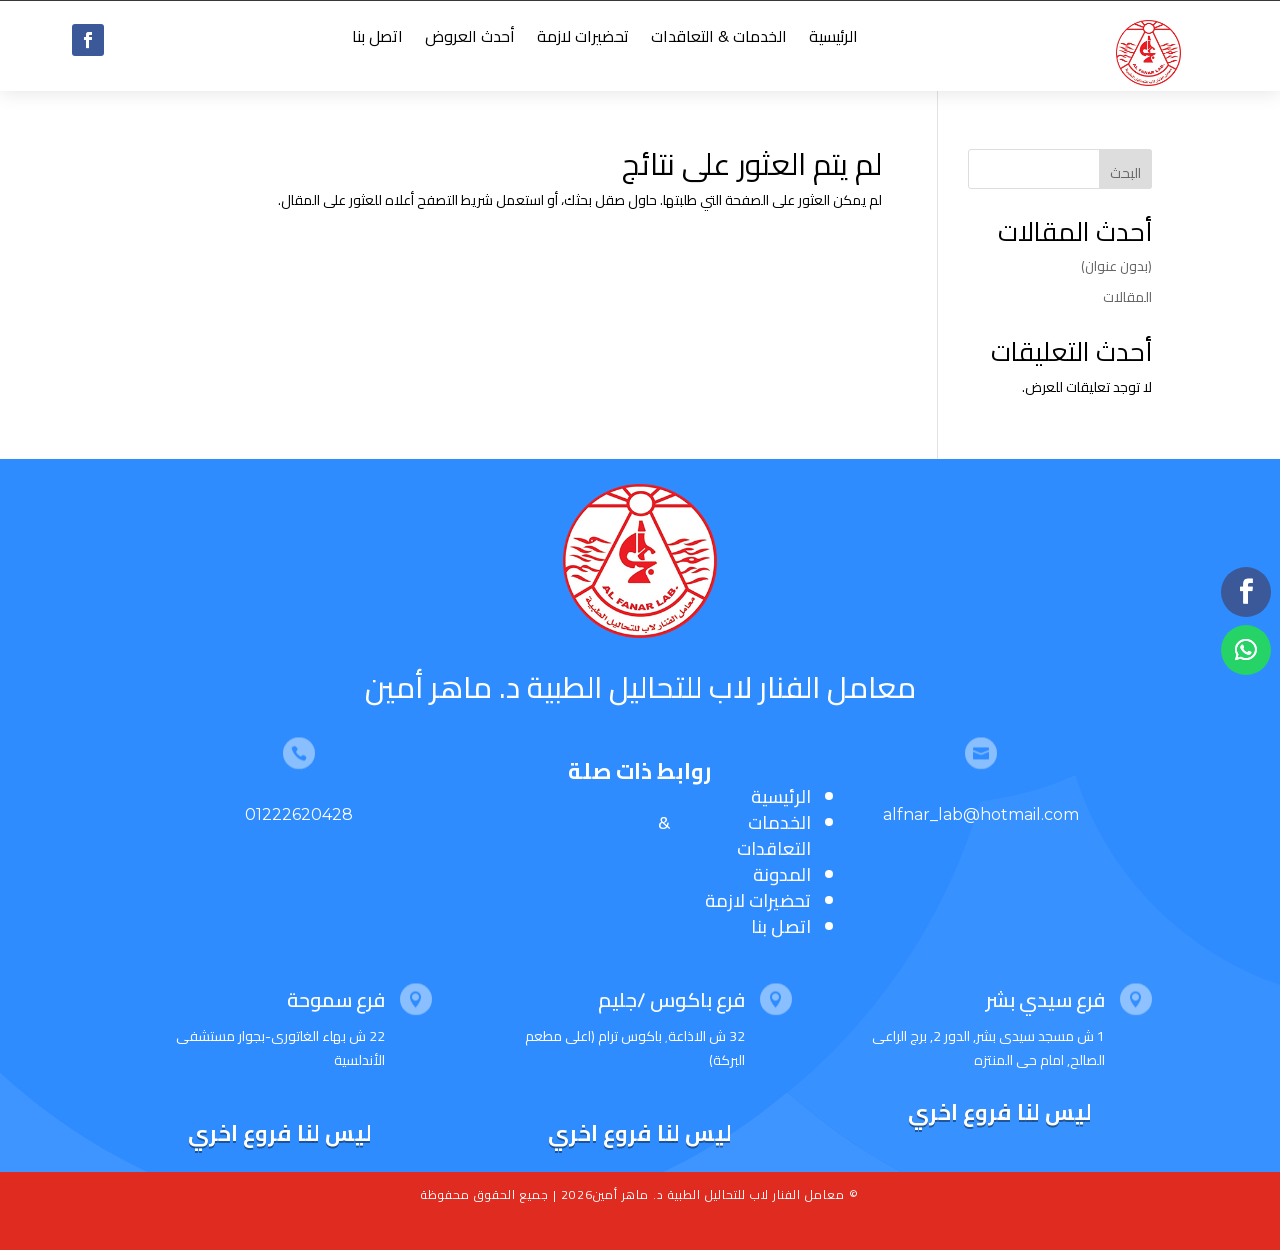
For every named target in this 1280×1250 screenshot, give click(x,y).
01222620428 (299, 814)
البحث (1125, 173)
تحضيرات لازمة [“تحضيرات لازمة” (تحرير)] (758, 900)
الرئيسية (833, 40)
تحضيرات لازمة (583, 40)
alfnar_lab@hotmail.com (981, 814)
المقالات (1127, 297)
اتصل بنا (377, 40)
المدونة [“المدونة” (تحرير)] (782, 874)
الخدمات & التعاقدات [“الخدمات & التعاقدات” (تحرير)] (734, 835)
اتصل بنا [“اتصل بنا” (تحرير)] (781, 926)
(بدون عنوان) (1116, 266)
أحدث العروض (470, 40)
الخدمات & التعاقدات (719, 40)
